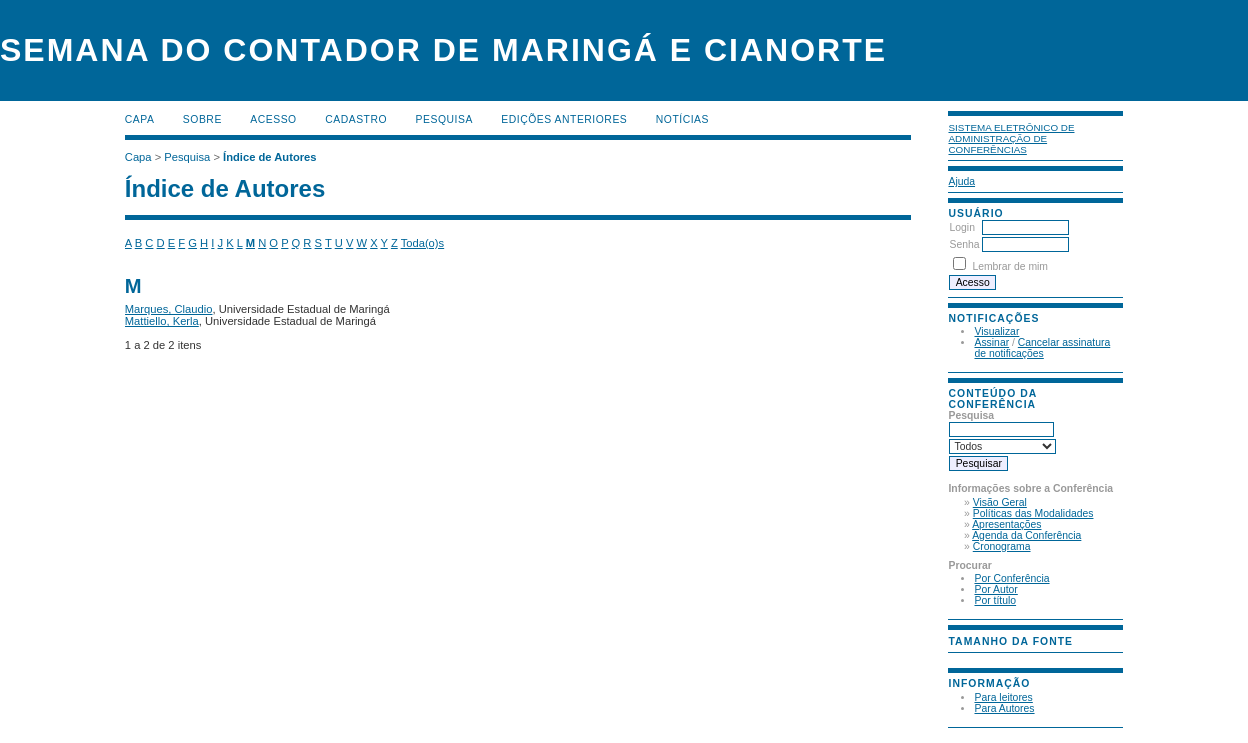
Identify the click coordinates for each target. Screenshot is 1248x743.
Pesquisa (444, 119)
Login (961, 227)
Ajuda (961, 181)
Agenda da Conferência (1026, 535)
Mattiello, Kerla (162, 321)
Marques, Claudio (169, 309)
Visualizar (996, 331)
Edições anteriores (564, 119)
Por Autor (995, 589)
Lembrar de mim (1010, 266)
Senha (964, 244)
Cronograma (1002, 546)
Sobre (202, 119)
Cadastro (356, 119)
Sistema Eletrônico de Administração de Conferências (1011, 138)
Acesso (273, 119)
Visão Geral (1000, 502)
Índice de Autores (269, 157)
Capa (140, 119)
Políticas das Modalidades (1033, 513)
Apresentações (1006, 524)
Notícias (682, 119)
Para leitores (1003, 697)
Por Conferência (1011, 578)
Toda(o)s (423, 243)
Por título (995, 600)
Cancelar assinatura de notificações (1042, 348)
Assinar (991, 342)
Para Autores (1004, 708)
